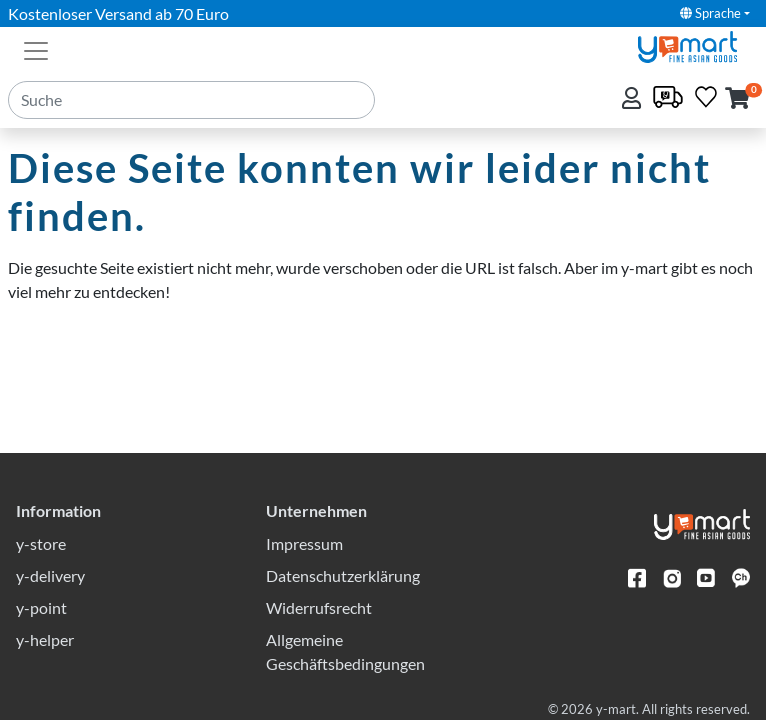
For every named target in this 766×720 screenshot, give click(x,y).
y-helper (45, 639)
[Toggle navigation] (36, 49)
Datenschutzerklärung (343, 575)
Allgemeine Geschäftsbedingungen (345, 651)
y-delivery (50, 575)
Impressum (304, 543)
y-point (41, 607)
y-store (41, 543)
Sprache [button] (710, 13)
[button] (737, 99)
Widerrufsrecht (319, 607)
